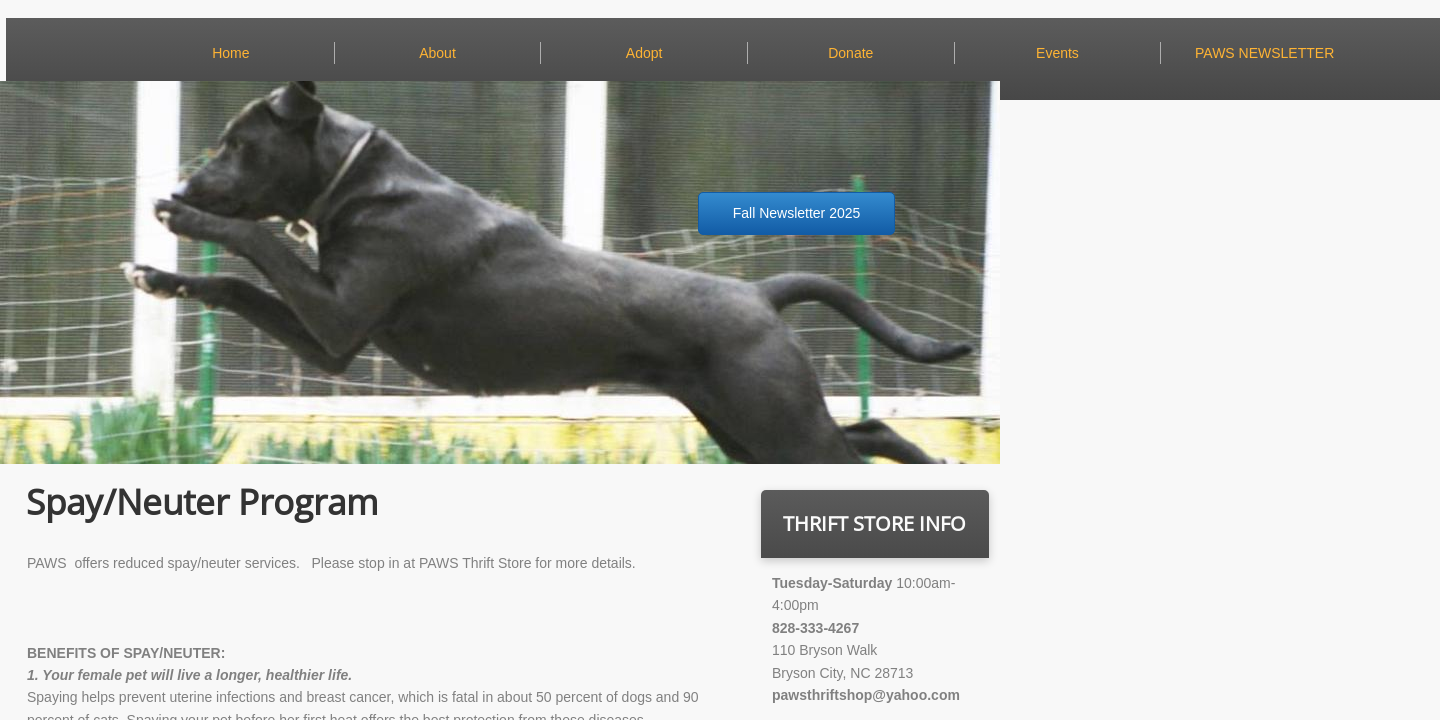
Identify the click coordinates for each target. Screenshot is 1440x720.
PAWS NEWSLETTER (1264, 53)
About (437, 53)
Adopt (644, 53)
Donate (850, 53)
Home (230, 53)
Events (1057, 53)
